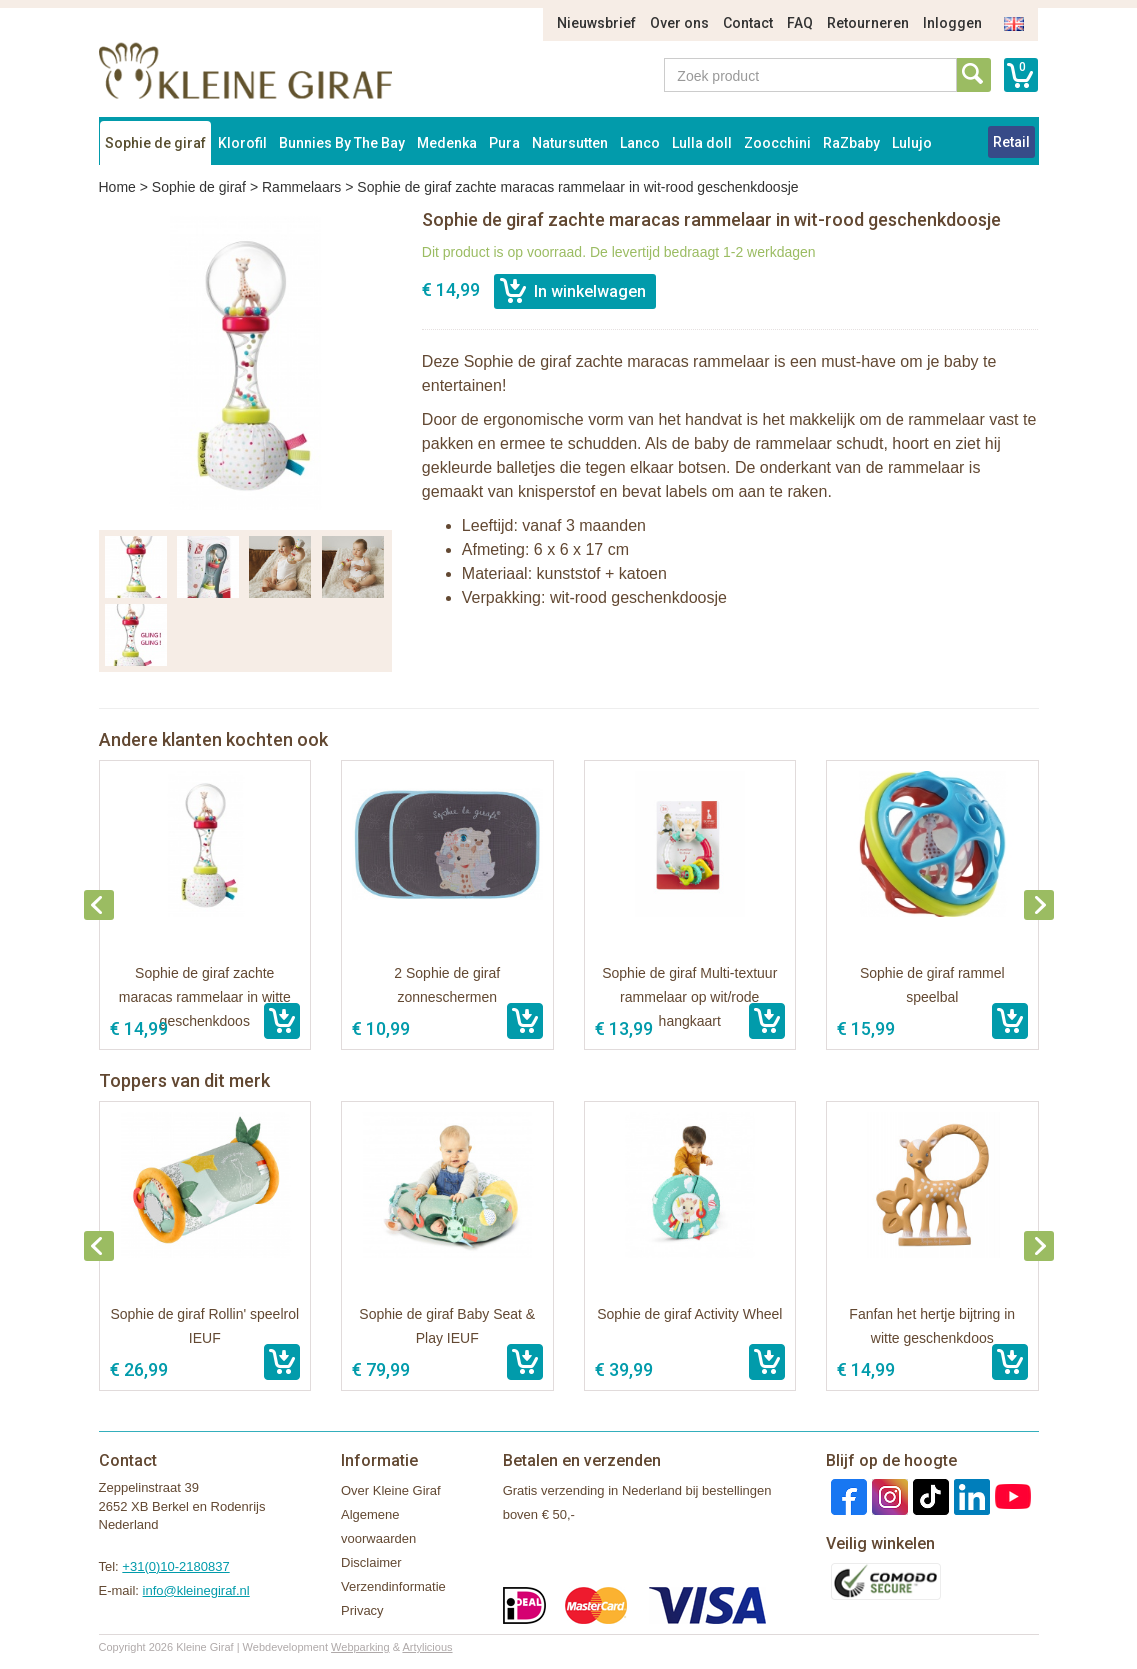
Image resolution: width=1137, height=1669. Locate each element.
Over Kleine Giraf (391, 1490)
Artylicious (427, 1647)
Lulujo (912, 143)
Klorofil (242, 143)
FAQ (800, 23)
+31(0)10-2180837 (175, 1566)
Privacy (362, 1610)
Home (117, 187)
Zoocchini (777, 143)
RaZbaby (851, 143)
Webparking (360, 1647)
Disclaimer (371, 1562)
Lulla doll (702, 143)
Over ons (679, 23)
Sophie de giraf (155, 143)
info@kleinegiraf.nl (196, 1590)
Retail (1011, 142)
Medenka (447, 143)
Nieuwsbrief (596, 23)
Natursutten (570, 143)
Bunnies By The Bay (342, 143)
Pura (504, 143)
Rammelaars (301, 187)
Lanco (640, 143)
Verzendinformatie (393, 1586)
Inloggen (952, 23)
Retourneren (868, 23)
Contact (748, 23)
